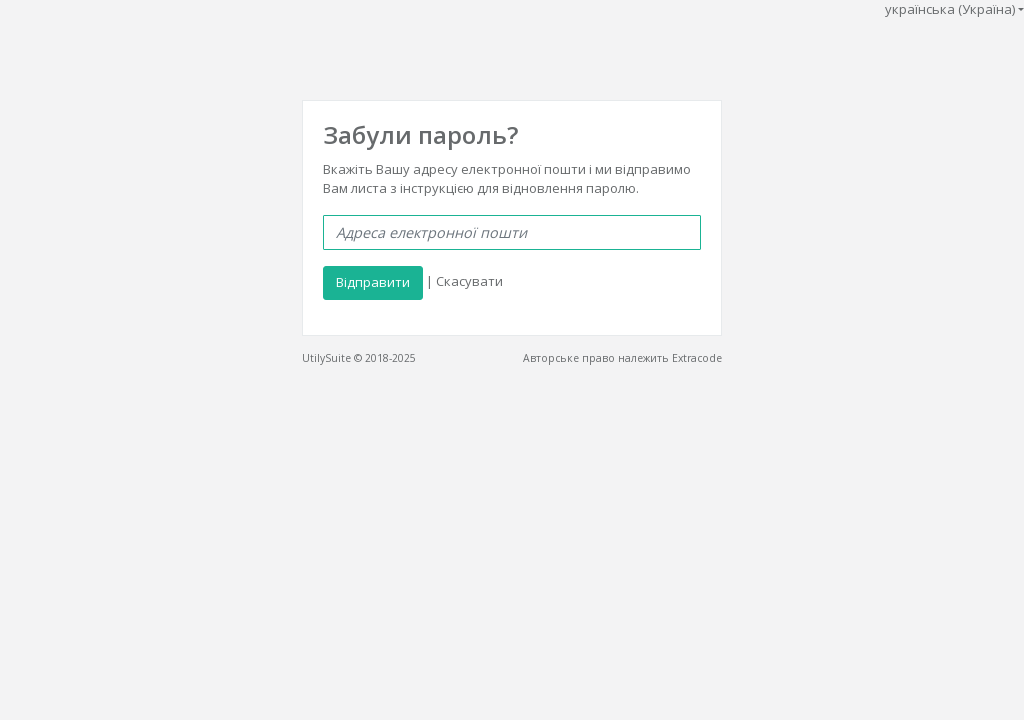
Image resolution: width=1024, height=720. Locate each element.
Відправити (373, 282)
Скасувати (469, 282)
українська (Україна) (950, 9)
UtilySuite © (332, 358)
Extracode (697, 358)
